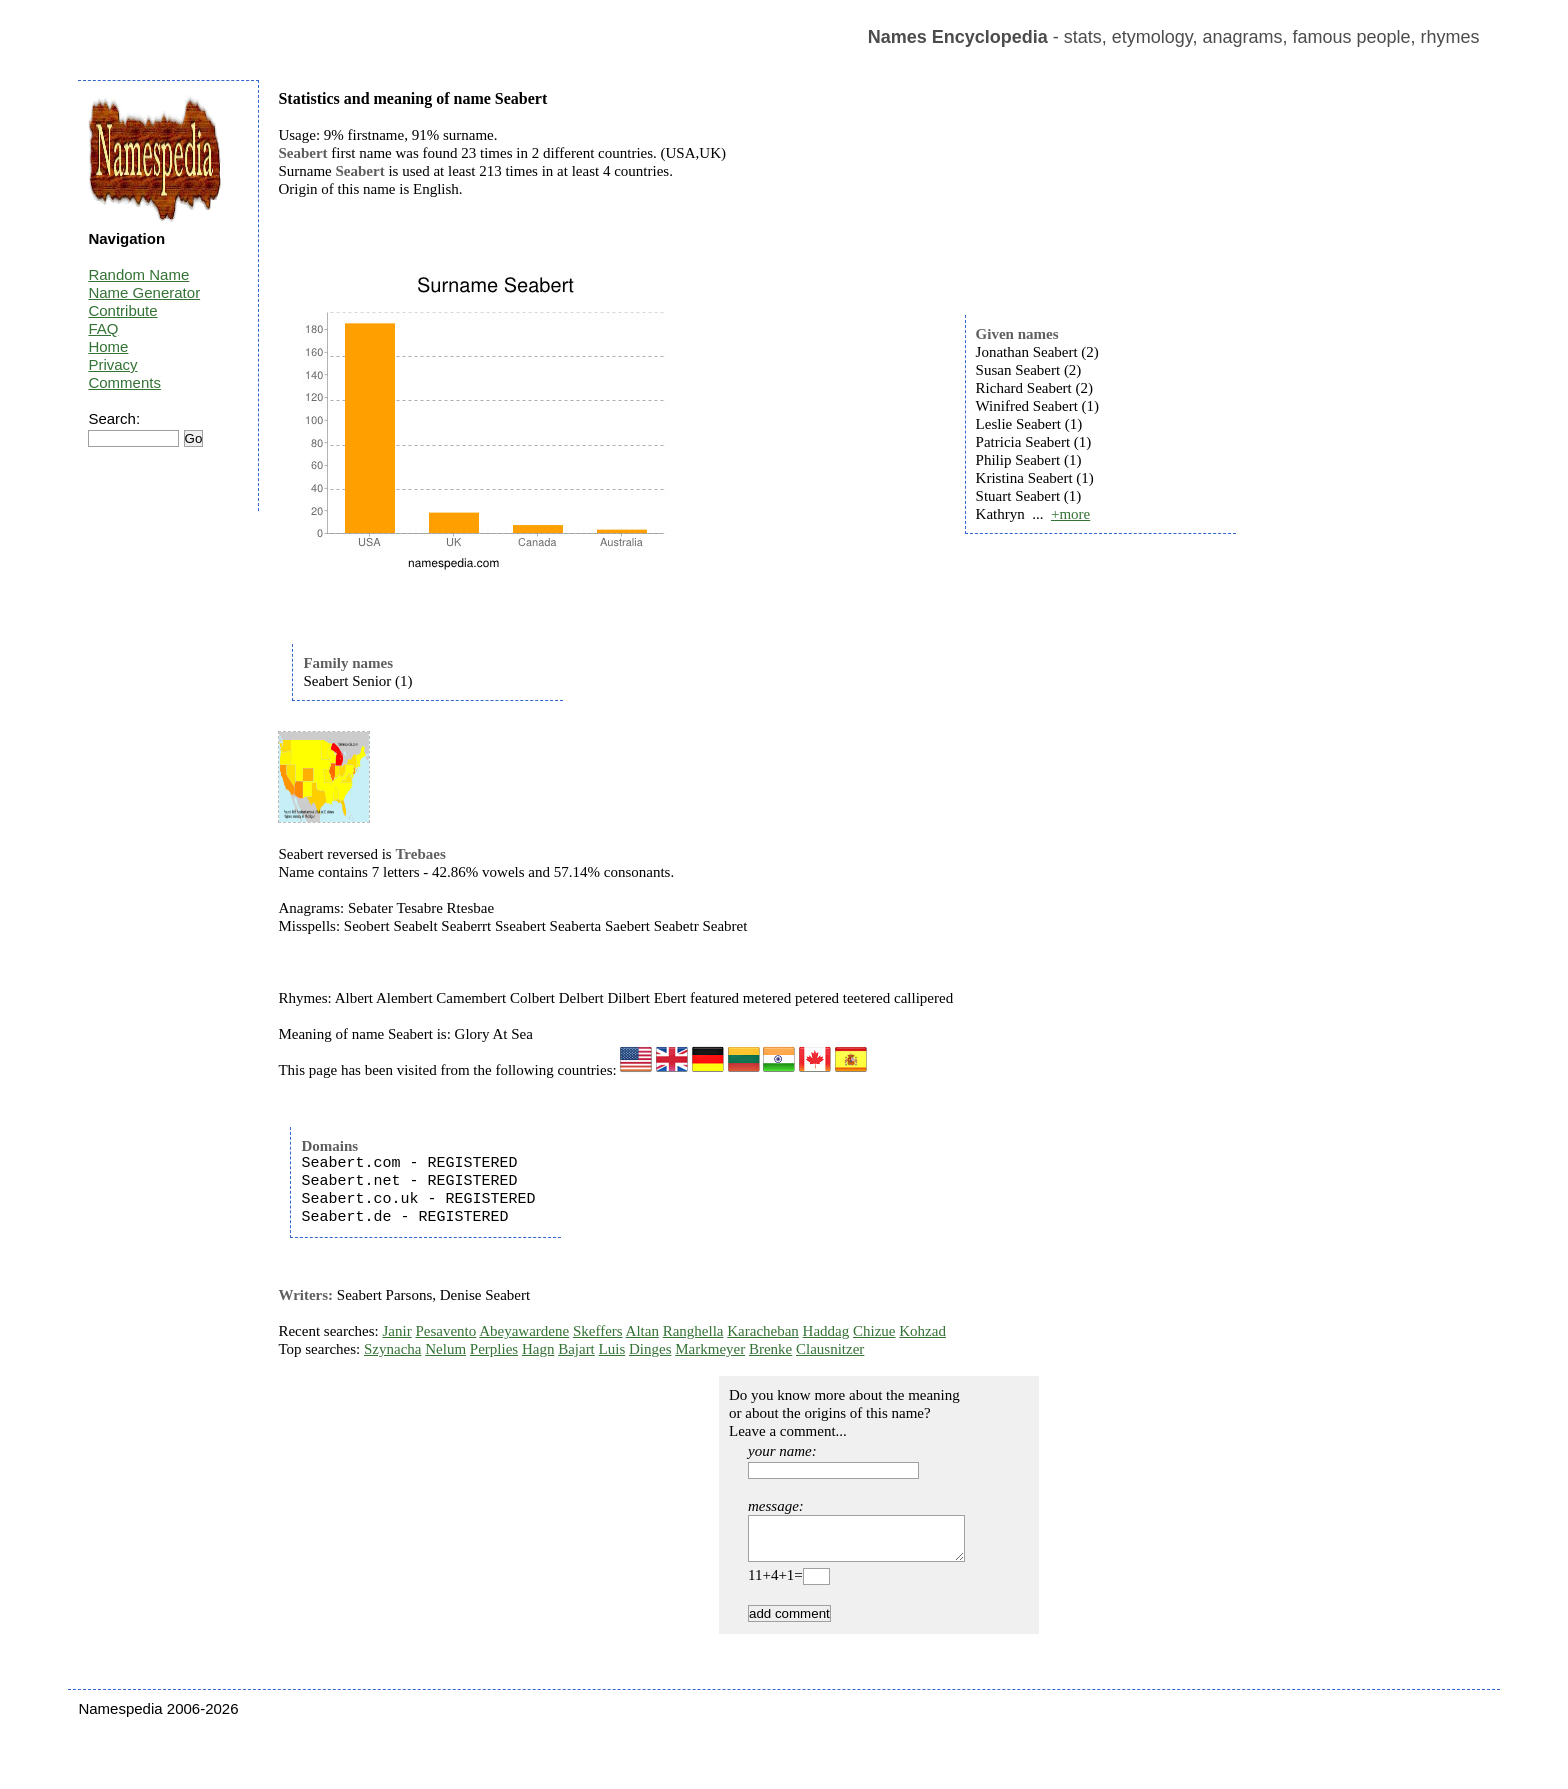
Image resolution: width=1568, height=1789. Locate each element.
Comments (124, 382)
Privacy (112, 364)
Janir (397, 1331)
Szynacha (392, 1349)
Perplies (494, 1349)
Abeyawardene (524, 1331)
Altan (642, 1331)
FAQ (103, 328)
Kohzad (922, 1331)
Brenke (770, 1349)
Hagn (538, 1349)
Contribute (122, 310)
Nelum (445, 1349)
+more (1070, 514)
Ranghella (693, 1331)
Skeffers (598, 1331)
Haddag (826, 1331)
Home (108, 346)
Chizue (874, 1331)
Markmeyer (710, 1349)
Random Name (138, 274)
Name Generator (144, 292)
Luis (612, 1349)
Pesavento (445, 1331)
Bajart (576, 1349)
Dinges (650, 1349)
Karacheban (763, 1331)
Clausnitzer (830, 1349)
